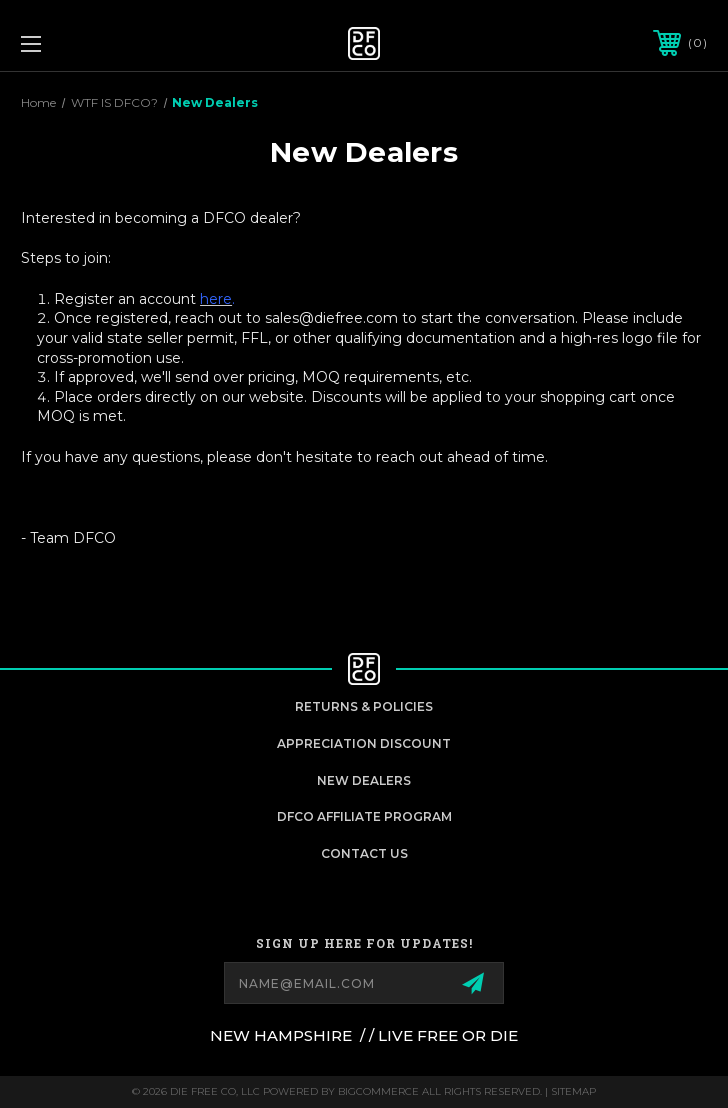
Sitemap (573, 1091)
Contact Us (364, 853)
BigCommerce (378, 1091)
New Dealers (364, 780)
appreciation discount (364, 743)
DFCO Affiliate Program (364, 816)
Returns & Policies (364, 706)
